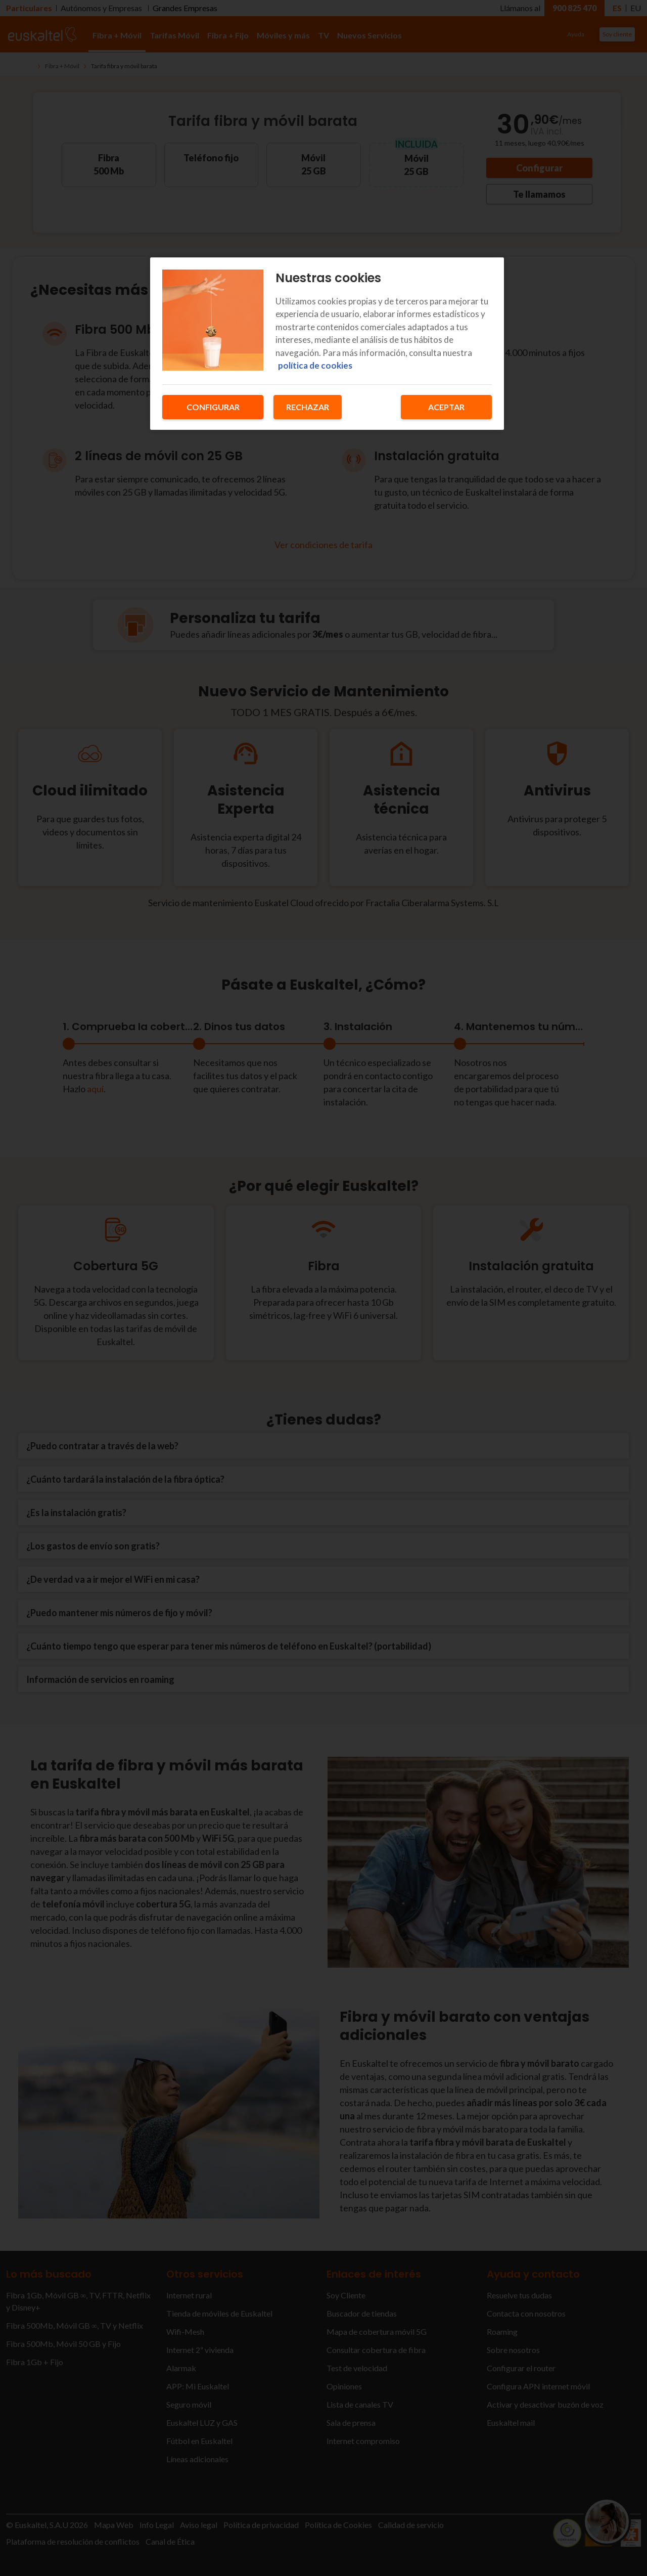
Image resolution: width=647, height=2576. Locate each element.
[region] (327, 343)
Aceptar (446, 407)
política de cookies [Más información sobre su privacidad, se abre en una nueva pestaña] (315, 365)
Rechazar (307, 407)
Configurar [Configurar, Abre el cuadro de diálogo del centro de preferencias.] (213, 407)
